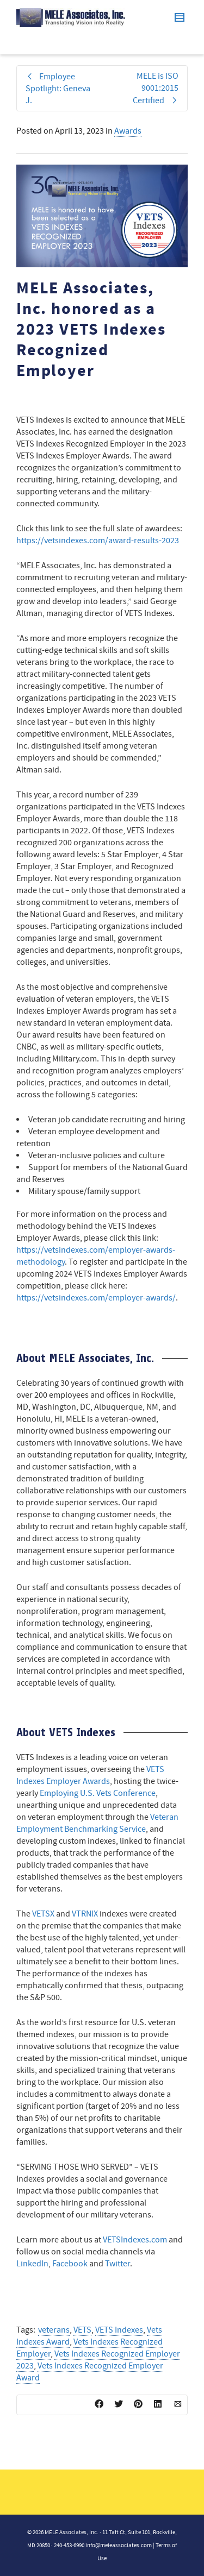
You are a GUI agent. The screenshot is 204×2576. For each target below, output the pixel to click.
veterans (54, 2329)
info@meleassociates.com (118, 2545)
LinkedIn (32, 2263)
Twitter (117, 2263)
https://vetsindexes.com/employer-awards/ (96, 1297)
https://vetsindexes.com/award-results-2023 (97, 540)
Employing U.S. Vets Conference (98, 1793)
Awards (127, 130)
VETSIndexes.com (135, 2239)
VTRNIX (85, 1913)
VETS (82, 2329)
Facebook (70, 2263)
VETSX (43, 1913)
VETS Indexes (119, 2329)
